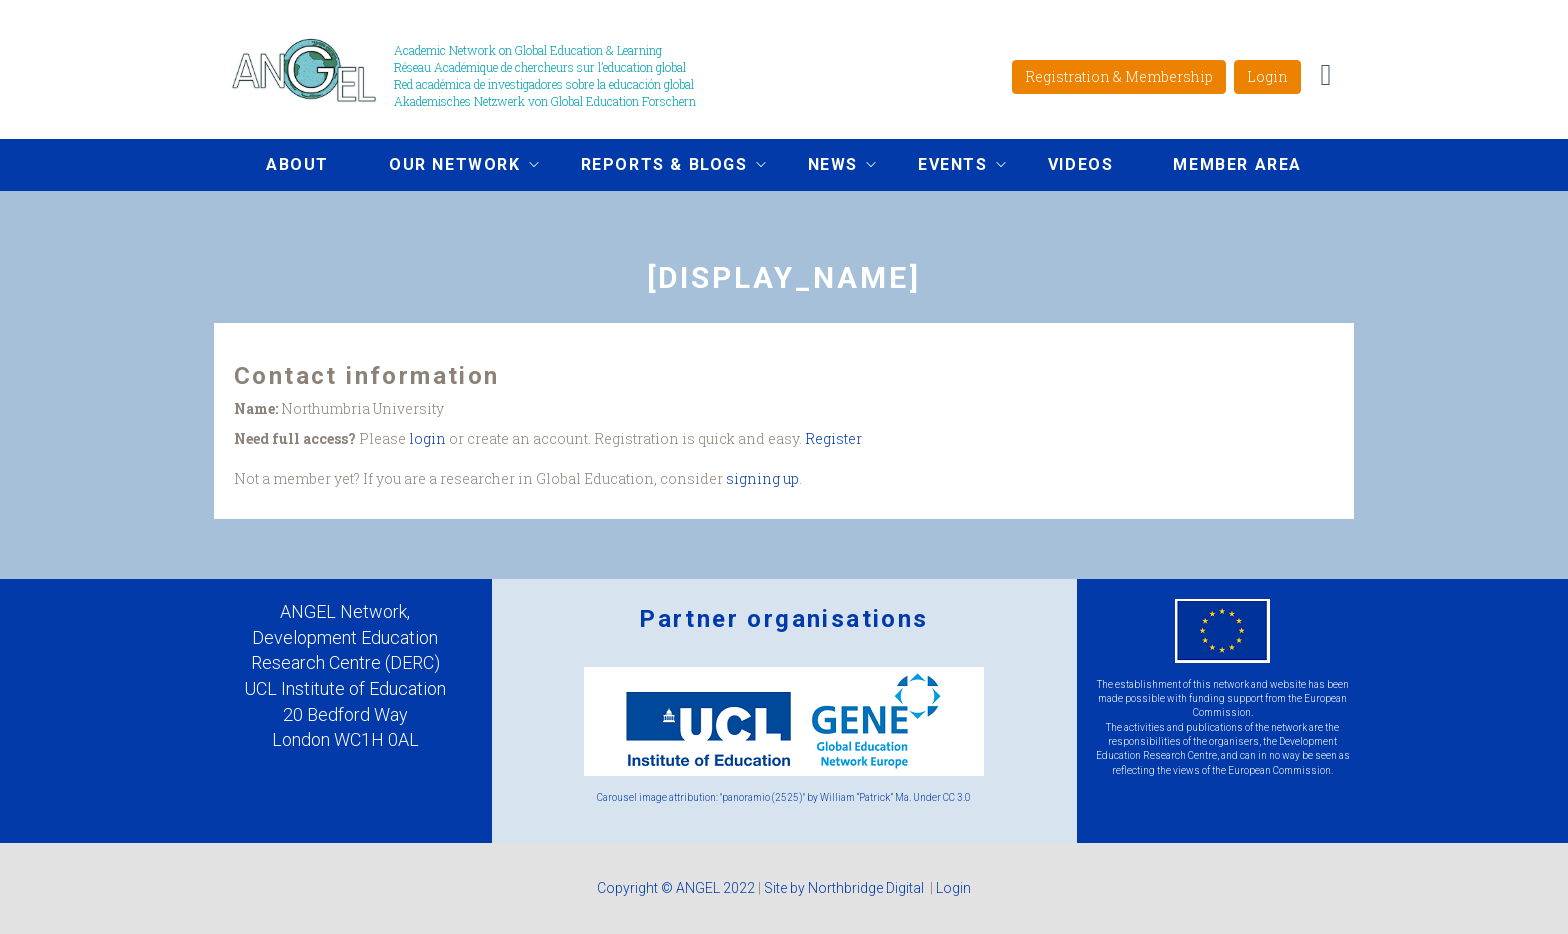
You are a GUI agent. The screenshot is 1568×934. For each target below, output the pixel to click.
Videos (1081, 164)
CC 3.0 (957, 797)
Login (1267, 76)
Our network (449, 167)
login (427, 438)
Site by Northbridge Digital (845, 888)
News (827, 167)
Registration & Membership (1119, 76)
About (297, 164)
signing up (762, 478)
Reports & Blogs (658, 167)
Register (833, 438)
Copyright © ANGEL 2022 (676, 888)
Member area (1237, 164)
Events (947, 167)
